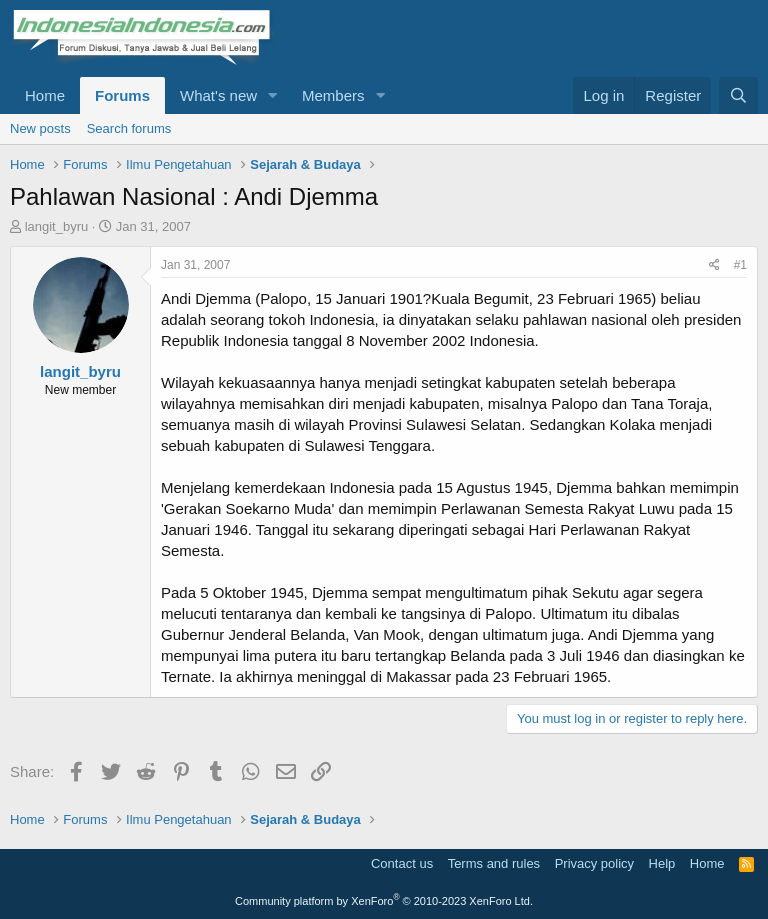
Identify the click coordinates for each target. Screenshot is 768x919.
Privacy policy (594, 863)
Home (45, 95)
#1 (740, 265)
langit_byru (57, 226)
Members (333, 95)
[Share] (714, 265)
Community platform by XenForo (384, 901)
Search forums (129, 128)
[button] (273, 95)
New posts (40, 128)
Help (662, 863)
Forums (122, 95)
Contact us (402, 863)
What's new (218, 95)
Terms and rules (494, 863)
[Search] (738, 95)
